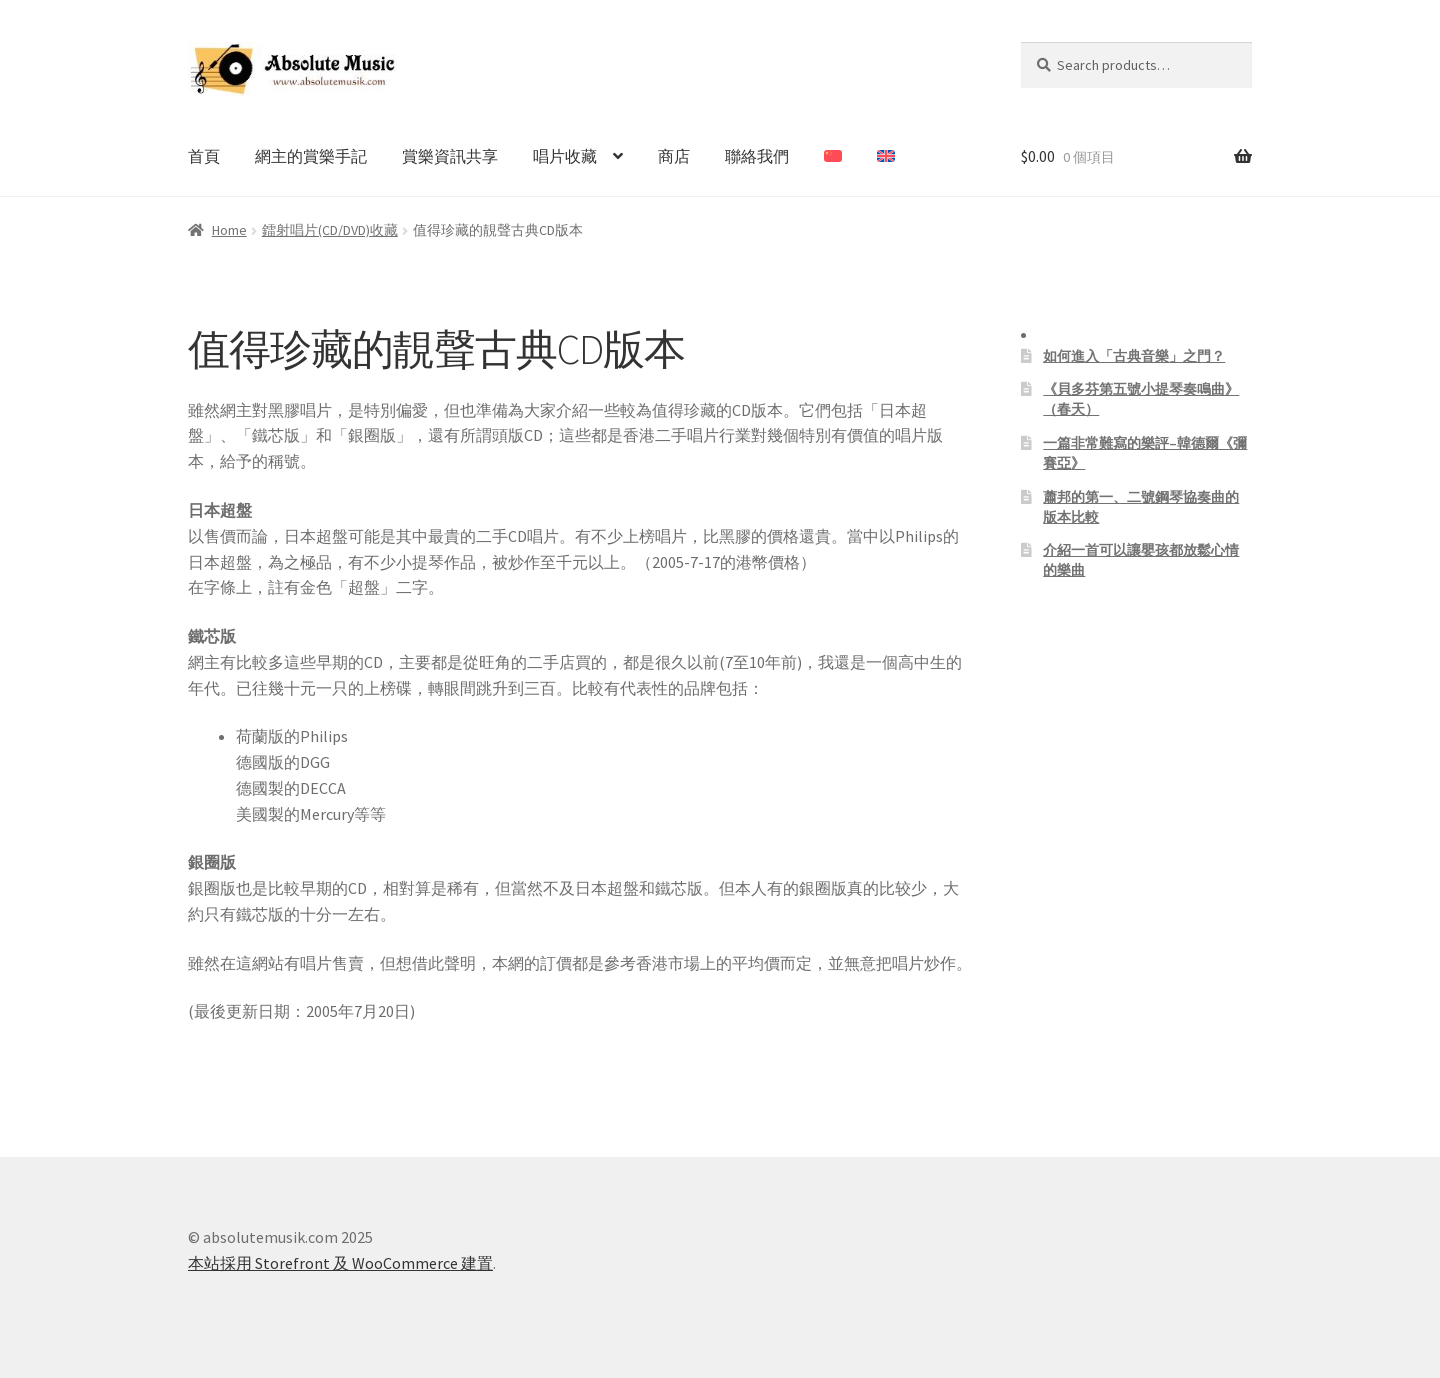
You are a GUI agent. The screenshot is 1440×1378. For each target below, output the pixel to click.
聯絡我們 (757, 156)
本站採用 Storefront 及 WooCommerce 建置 (340, 1263)
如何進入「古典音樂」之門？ (1134, 356)
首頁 (204, 156)
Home (229, 230)
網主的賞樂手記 (311, 156)
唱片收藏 (565, 156)
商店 (674, 156)
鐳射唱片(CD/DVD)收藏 (330, 230)
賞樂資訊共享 (450, 156)
